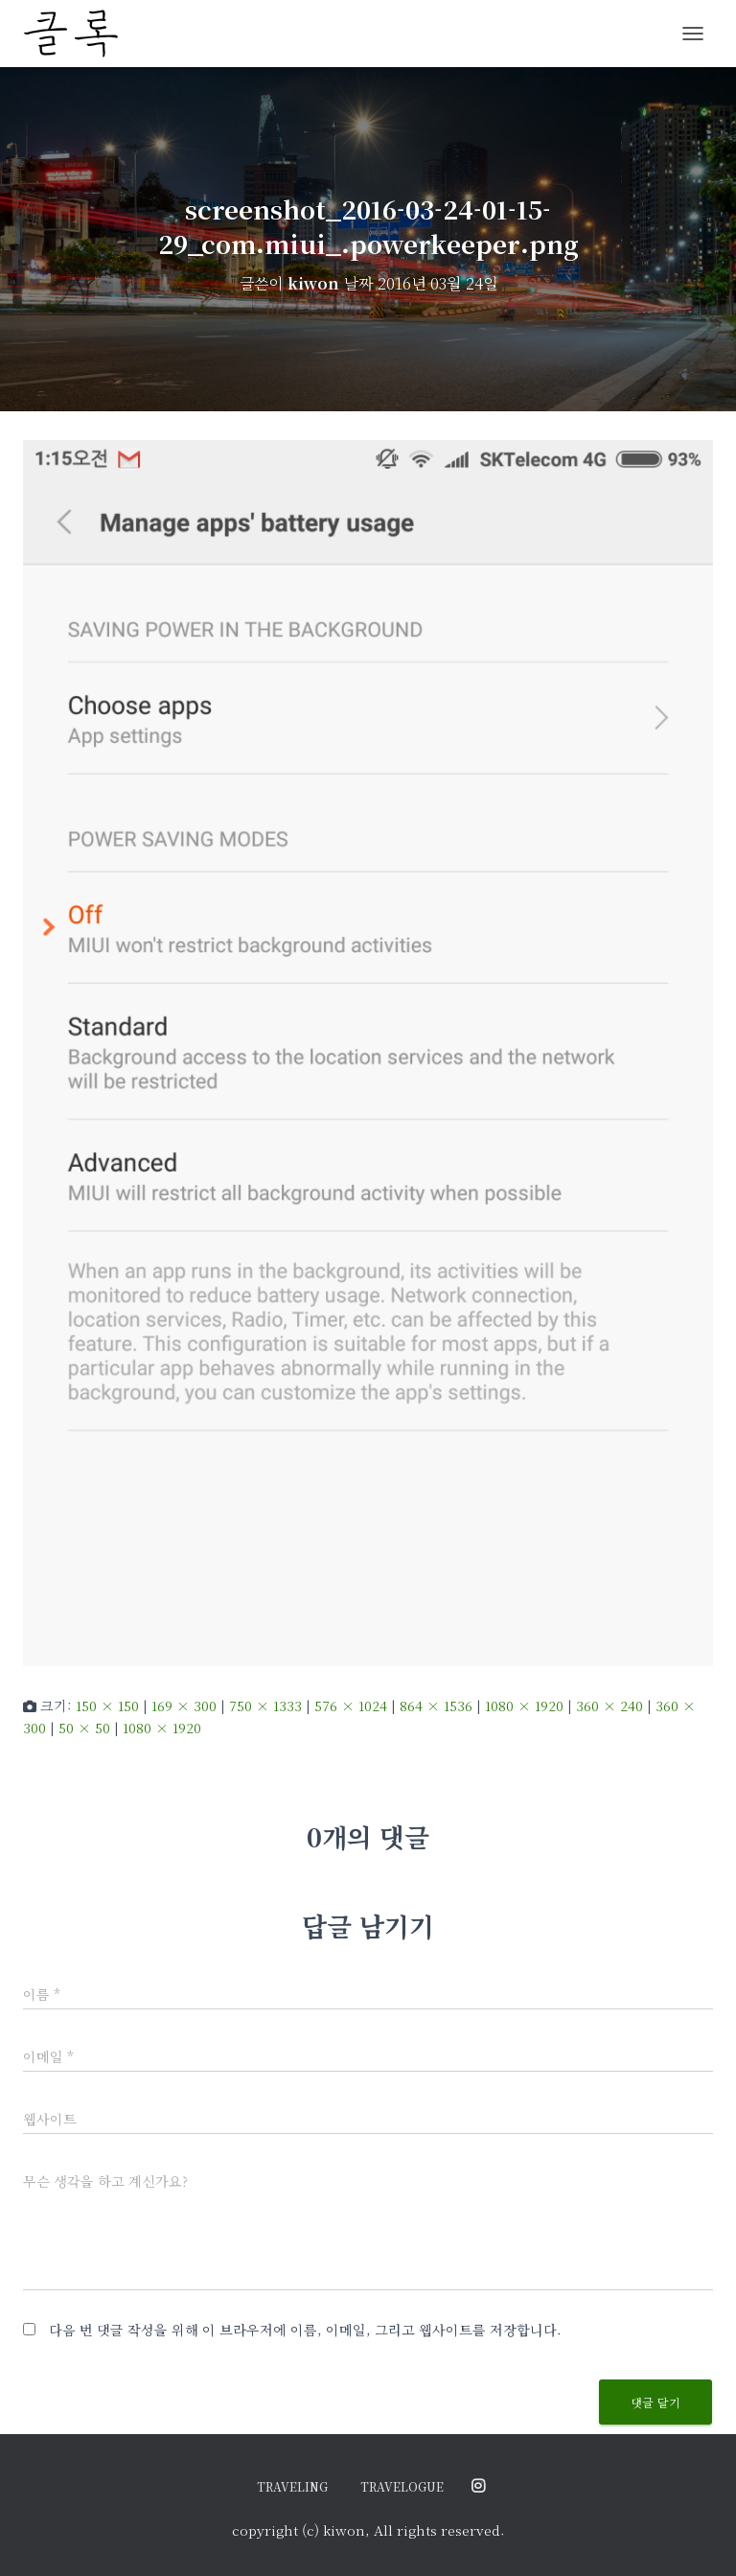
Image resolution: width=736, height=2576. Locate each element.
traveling (292, 2486)
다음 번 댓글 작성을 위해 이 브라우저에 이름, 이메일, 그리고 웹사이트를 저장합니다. (305, 2329)
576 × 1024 (350, 1705)
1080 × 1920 (524, 1705)
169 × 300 (184, 1705)
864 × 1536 (436, 1705)
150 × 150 (107, 1705)
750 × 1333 (265, 1705)
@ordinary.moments (478, 2487)
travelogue (402, 2486)
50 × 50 (84, 1727)
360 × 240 (609, 1705)
